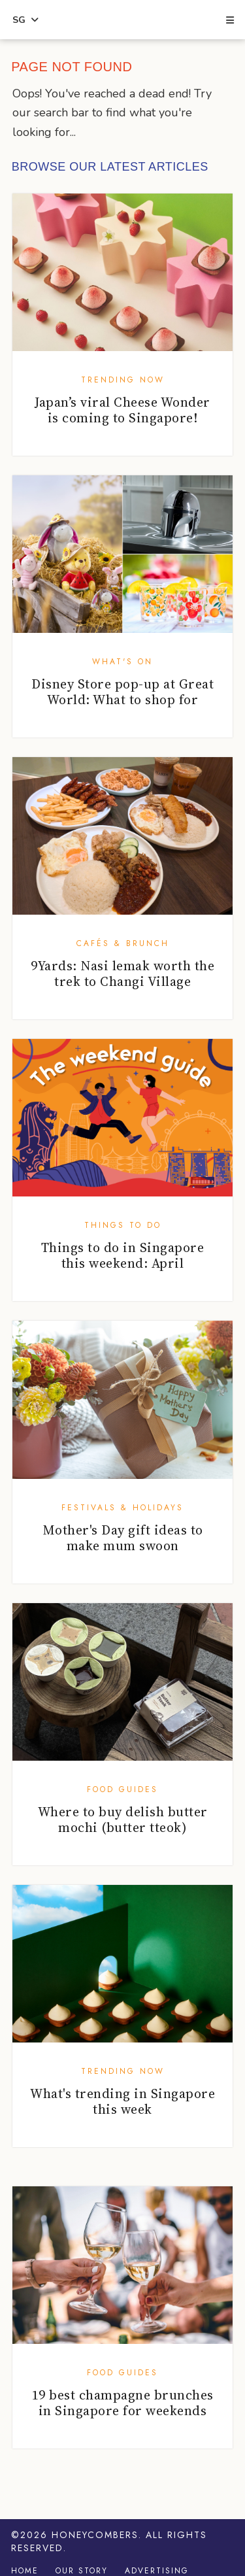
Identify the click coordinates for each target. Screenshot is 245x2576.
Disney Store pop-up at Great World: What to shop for (122, 692)
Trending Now (123, 380)
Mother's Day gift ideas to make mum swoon (122, 1538)
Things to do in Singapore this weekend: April (122, 1255)
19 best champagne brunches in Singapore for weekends (123, 2403)
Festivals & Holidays (122, 1508)
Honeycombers (95, 2534)
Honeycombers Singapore (122, 20)
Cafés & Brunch (122, 943)
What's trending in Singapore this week (122, 2101)
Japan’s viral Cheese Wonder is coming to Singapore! (122, 410)
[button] (229, 20)
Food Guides (122, 1789)
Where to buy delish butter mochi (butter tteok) (123, 1820)
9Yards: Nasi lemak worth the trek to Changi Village (122, 974)
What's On (122, 662)
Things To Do (122, 1225)
